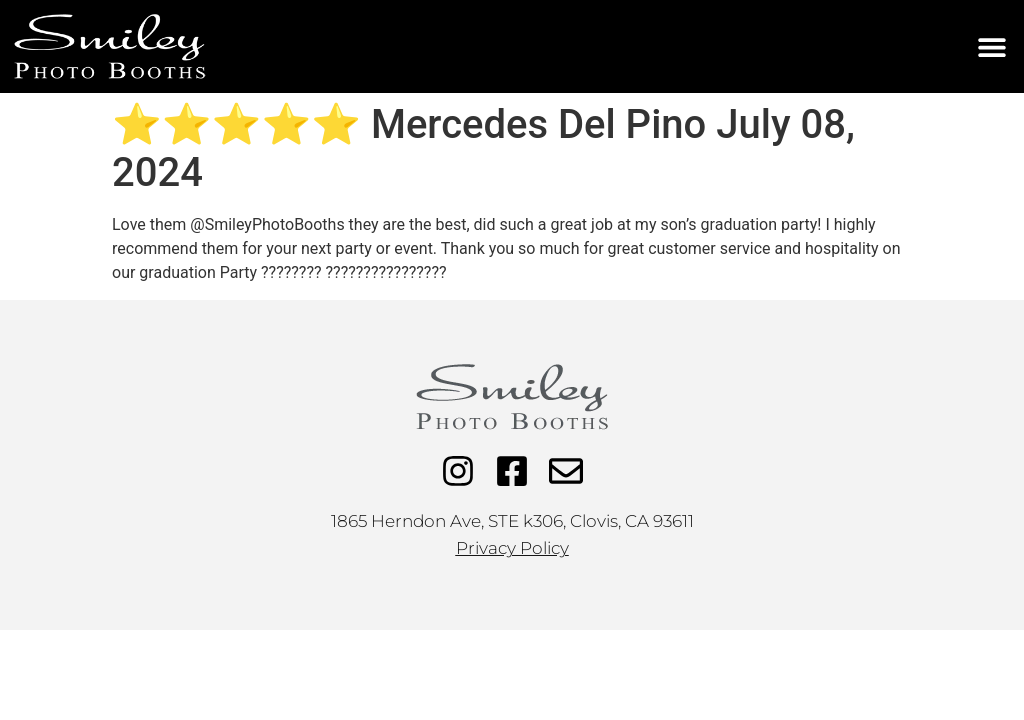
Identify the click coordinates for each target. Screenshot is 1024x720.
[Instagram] (458, 471)
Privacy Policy (512, 548)
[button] (991, 46)
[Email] (566, 471)
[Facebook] (512, 471)
